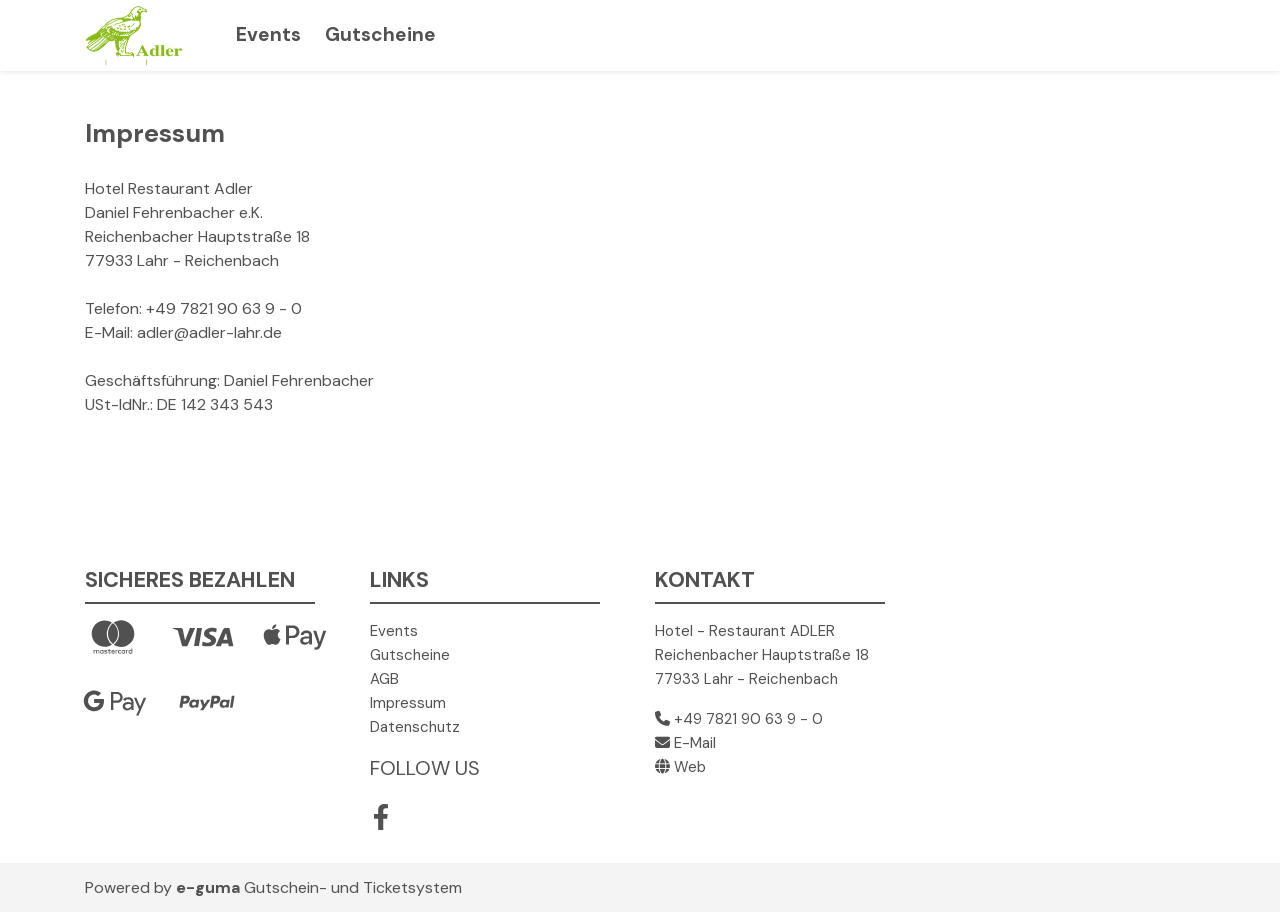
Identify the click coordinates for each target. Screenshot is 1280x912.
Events (268, 34)
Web (680, 767)
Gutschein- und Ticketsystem (319, 887)
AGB (384, 679)
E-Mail (685, 743)
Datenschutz (415, 727)
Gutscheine (380, 34)
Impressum (408, 703)
